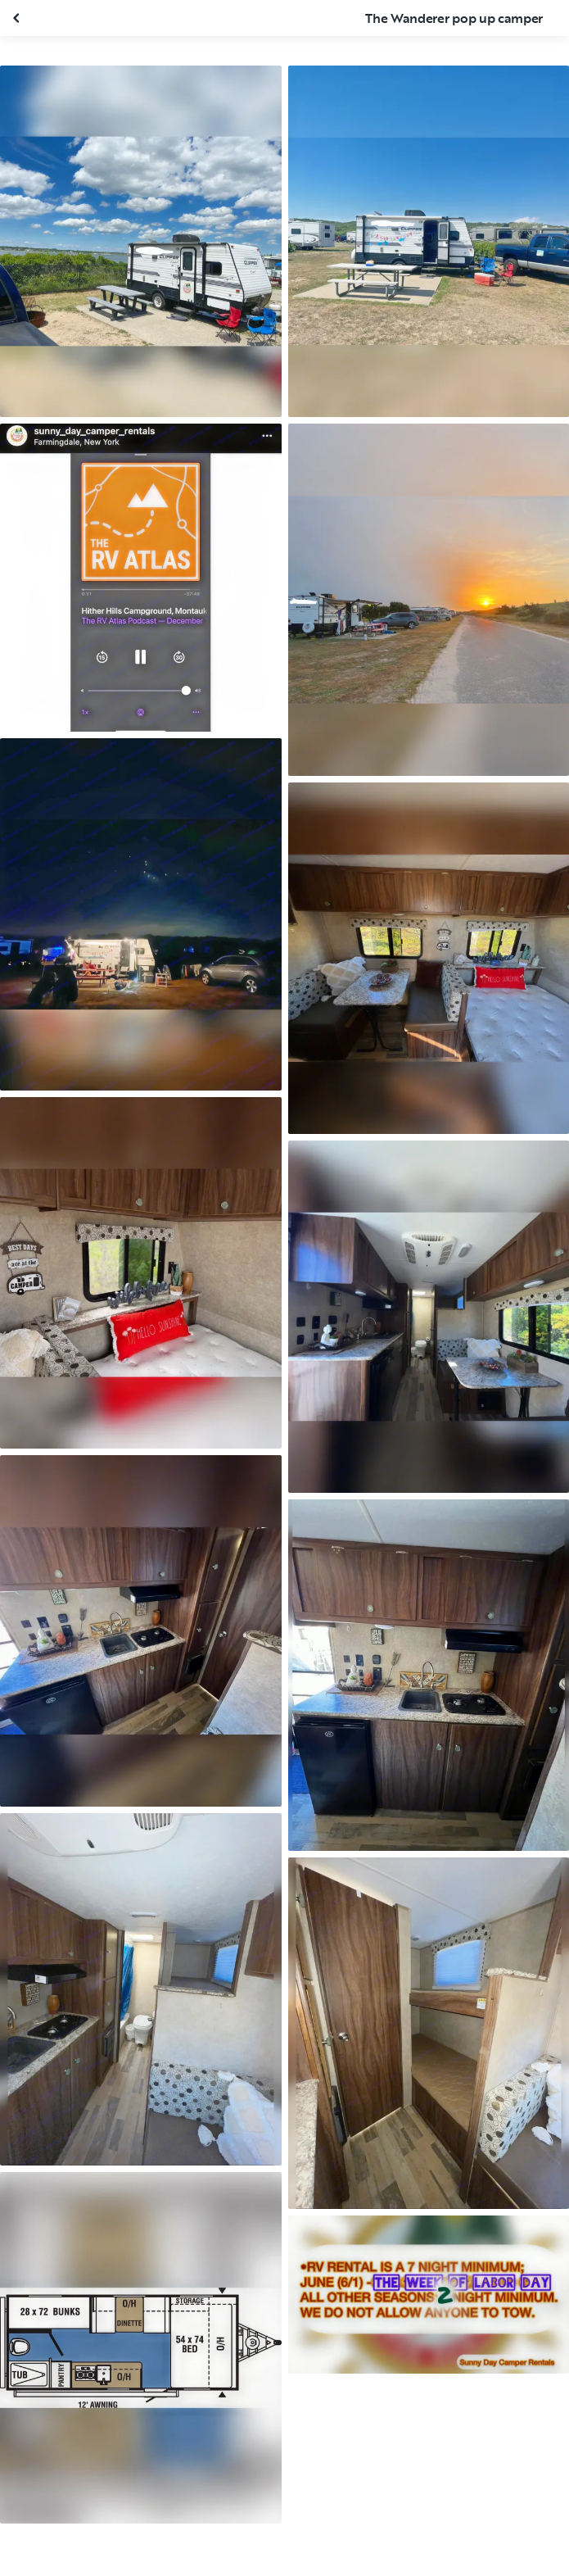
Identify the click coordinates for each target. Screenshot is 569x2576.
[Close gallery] (18, 18)
